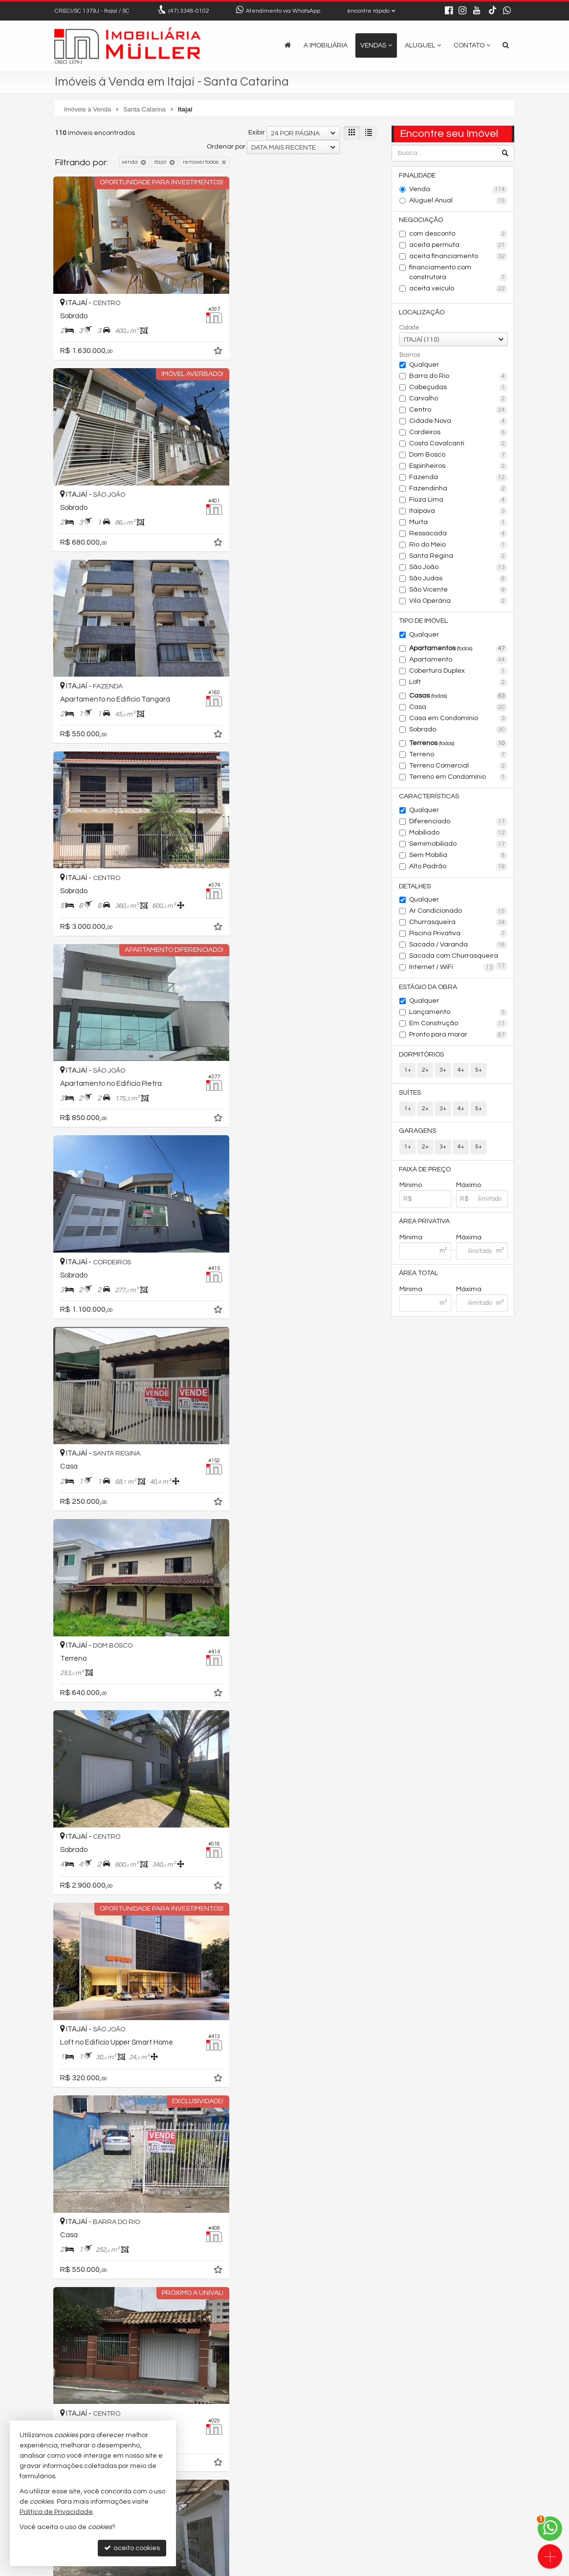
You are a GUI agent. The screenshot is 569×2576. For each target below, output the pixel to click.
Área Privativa (424, 1224)
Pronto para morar (458, 1037)
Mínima (410, 1240)
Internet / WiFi (452, 969)
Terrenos (458, 745)
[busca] (506, 45)
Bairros (409, 355)
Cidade (409, 328)
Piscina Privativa (458, 936)
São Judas (458, 580)
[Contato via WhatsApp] (550, 2528)
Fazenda (458, 479)
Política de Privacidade (315, 2568)
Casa (458, 708)
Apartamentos (458, 650)
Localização (422, 312)
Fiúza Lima (458, 501)
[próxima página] (352, 2393)
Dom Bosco (458, 456)
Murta (458, 524)
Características (429, 797)
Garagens (418, 1133)
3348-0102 (189, 11)
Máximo (468, 1188)
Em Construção (458, 1026)
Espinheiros (458, 467)
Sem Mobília (458, 857)
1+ (407, 1072)
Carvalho (458, 400)
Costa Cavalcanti (458, 445)
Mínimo (410, 1188)
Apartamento (458, 661)
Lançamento (458, 1014)
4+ (460, 1072)
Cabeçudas (458, 389)
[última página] (369, 2393)
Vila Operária (458, 602)
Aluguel (423, 45)
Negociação (421, 220)
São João (458, 568)
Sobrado (458, 731)
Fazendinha (458, 490)
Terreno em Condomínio (458, 778)
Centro (458, 411)
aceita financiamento (458, 257)
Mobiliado (458, 834)
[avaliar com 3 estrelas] (80, 2395)
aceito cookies (132, 2548)
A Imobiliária (326, 45)
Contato (472, 45)
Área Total (418, 1277)
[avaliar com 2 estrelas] (69, 2395)
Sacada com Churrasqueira (458, 958)
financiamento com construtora (458, 273)
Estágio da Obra (428, 989)
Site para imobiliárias (452, 2568)
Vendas (376, 45)
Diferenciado (458, 823)
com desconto (458, 235)
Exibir (256, 132)
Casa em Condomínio (458, 720)
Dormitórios (421, 1056)
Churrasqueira (458, 924)
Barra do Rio (458, 377)
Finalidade (417, 175)
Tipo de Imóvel (423, 621)
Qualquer (424, 365)
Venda (458, 190)
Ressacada (458, 535)
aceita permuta (458, 246)
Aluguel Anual (458, 201)
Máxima (468, 1240)
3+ (442, 1072)
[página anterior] (271, 2393)
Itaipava (458, 512)
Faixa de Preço (425, 1172)
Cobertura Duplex (458, 672)
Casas (458, 697)
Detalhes (415, 887)
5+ (478, 1072)
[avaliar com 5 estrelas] (100, 2395)
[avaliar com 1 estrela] (59, 2395)
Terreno (458, 756)
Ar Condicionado (458, 913)
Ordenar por (226, 146)
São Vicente (458, 591)
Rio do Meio (458, 546)
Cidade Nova (458, 422)
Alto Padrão (458, 868)
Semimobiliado (458, 846)
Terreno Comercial (458, 767)
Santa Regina (458, 557)
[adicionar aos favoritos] (201, 340)
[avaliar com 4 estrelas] (90, 2395)
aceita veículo (458, 289)
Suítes (410, 1095)
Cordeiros (458, 434)
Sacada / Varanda (458, 947)
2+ (425, 1072)
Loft (458, 683)
